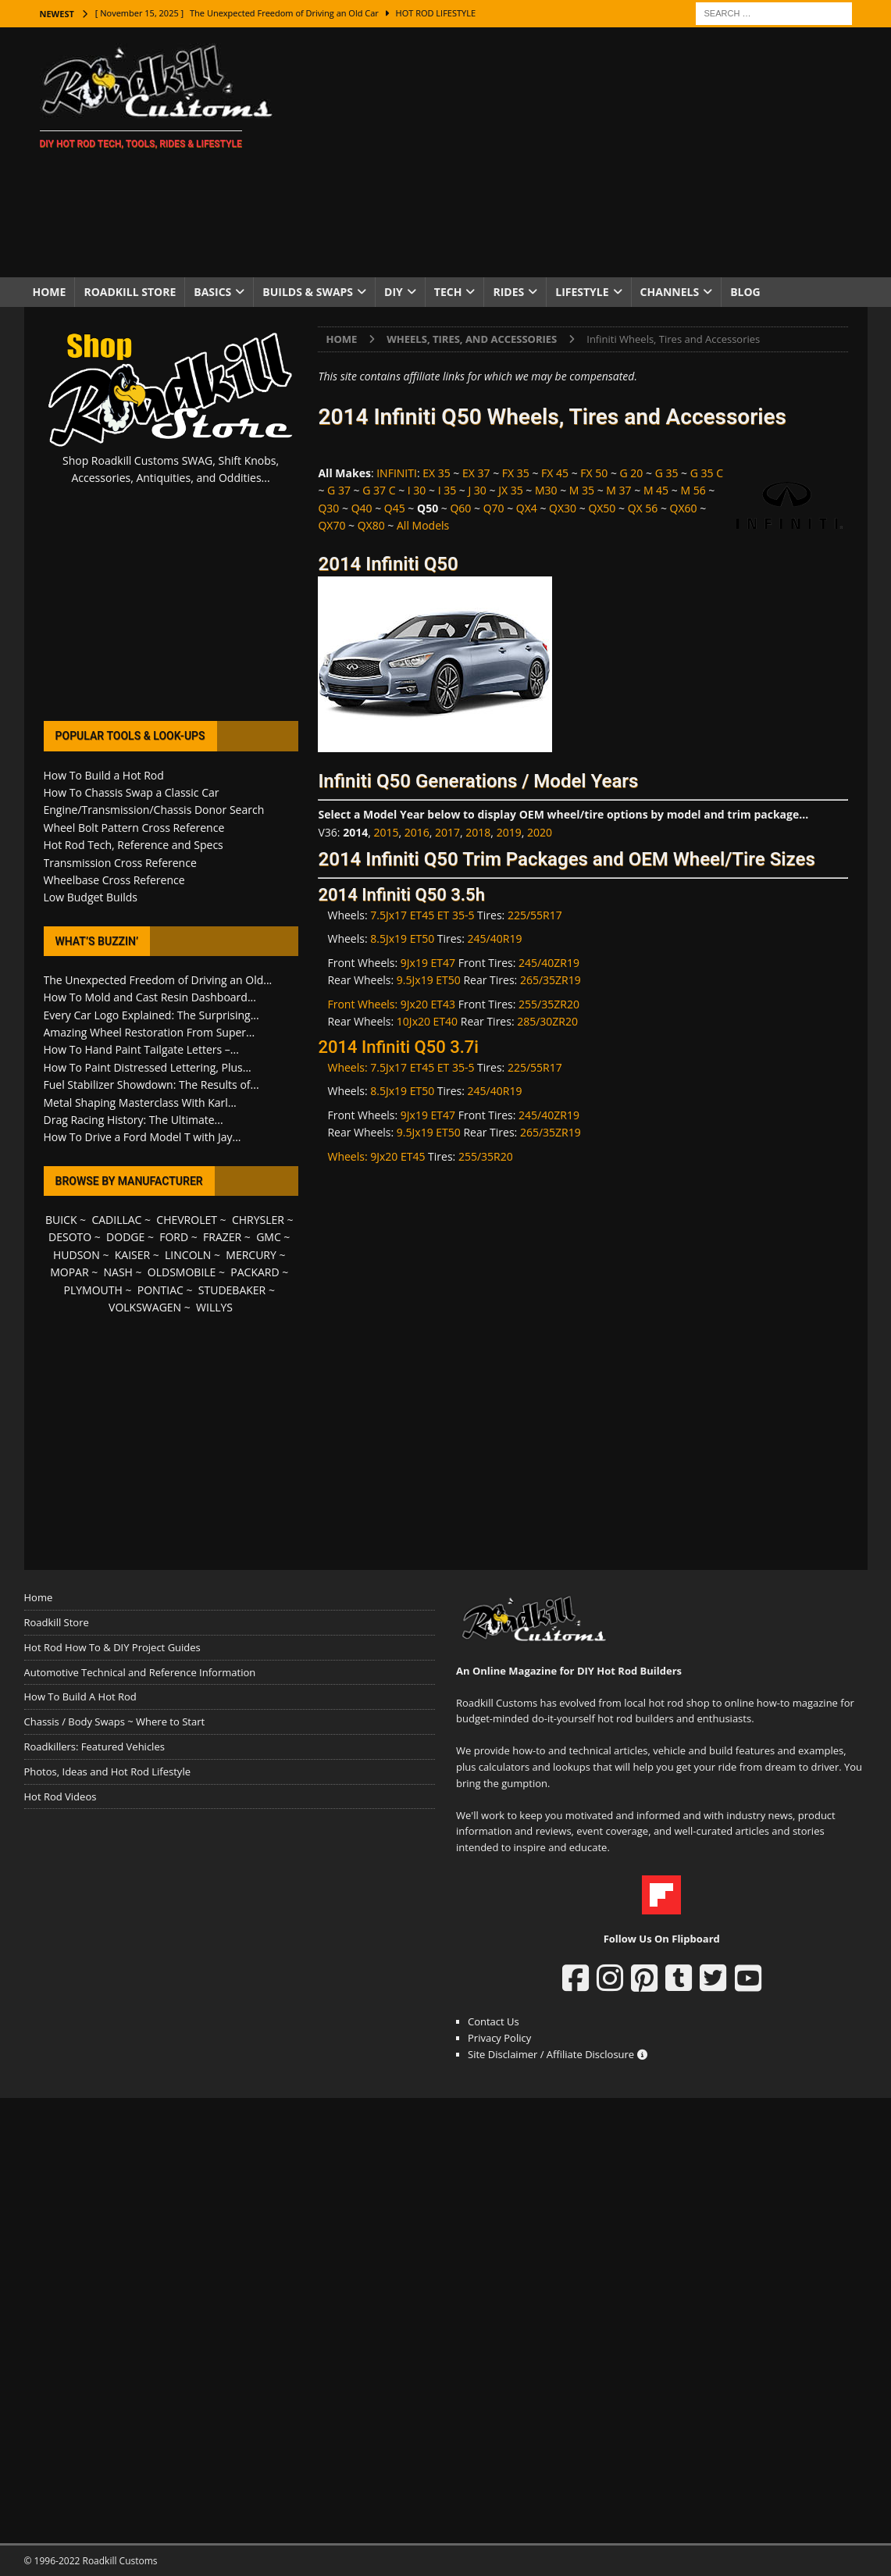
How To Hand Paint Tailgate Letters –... (141, 1049)
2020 (539, 832)
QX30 (562, 508)
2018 (477, 832)
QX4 (526, 508)
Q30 (328, 508)
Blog (745, 291)
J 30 (477, 490)
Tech (448, 291)
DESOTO (69, 1236)
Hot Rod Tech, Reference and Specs (133, 844)
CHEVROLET (186, 1219)
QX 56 (643, 508)
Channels (670, 291)
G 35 (667, 473)
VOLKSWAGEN (145, 1307)
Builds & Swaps (307, 291)
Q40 (361, 508)
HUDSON (76, 1254)
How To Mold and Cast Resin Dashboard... (150, 997)
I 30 (417, 490)
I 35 (447, 490)
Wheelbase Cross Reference (114, 879)
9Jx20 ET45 (397, 1156)
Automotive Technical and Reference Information (140, 1672)
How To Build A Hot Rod (80, 1696)
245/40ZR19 (549, 962)
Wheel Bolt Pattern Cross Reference (134, 827)
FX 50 (594, 473)
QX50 (601, 508)
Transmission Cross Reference (120, 862)
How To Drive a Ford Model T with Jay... (142, 1136)
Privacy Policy (499, 2038)
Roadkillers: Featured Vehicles (94, 1746)
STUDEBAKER (232, 1290)
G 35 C (706, 473)
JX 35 (510, 490)
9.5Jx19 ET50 (429, 979)
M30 (546, 490)
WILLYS (214, 1307)
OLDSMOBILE (182, 1272)
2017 (447, 832)
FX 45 (554, 473)
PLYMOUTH (93, 1290)
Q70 (493, 508)
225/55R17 (535, 915)
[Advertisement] (581, 152)
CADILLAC (116, 1219)
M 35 (581, 490)
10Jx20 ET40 (427, 1021)
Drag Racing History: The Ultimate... (133, 1119)
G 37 (339, 490)
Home (49, 291)
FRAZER (222, 1236)
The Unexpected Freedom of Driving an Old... (158, 979)
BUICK (61, 1219)
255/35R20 (485, 1156)
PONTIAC (160, 1290)
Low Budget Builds (90, 897)
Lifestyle (581, 291)
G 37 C (378, 490)
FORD (173, 1236)
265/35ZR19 (550, 979)
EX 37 (476, 473)
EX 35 (436, 473)
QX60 (683, 508)
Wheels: (348, 1067)
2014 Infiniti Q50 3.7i (398, 1047)
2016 (417, 832)
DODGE (125, 1236)
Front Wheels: (363, 1004)
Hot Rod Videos (60, 1796)
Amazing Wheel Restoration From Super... (149, 1032)
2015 (385, 832)
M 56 (692, 490)
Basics (212, 291)
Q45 (394, 508)
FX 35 (515, 473)
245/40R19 (495, 938)
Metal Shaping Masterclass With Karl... (140, 1102)
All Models (423, 525)
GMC (268, 1236)
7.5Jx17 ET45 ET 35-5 (422, 915)
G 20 (631, 473)
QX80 (371, 525)
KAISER (132, 1254)
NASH (118, 1272)
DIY (393, 291)
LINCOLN (188, 1254)
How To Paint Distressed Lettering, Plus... (147, 1067)
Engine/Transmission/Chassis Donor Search (154, 809)
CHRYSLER (258, 1219)
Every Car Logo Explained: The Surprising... (151, 1015)
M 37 (618, 490)
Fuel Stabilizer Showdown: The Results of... (151, 1084)
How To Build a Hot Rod (104, 775)
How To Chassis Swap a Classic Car (131, 792)
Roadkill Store (130, 291)
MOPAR (69, 1272)
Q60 (460, 508)
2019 (509, 832)
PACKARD (254, 1272)
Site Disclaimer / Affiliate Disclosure (557, 2054)
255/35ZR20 (549, 1004)
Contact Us (493, 2021)
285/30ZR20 (547, 1021)
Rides (508, 291)
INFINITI (396, 473)
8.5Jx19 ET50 (402, 938)
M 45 (655, 490)
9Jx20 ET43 (428, 1004)
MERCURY (251, 1254)
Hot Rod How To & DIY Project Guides (112, 1647)
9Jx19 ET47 (428, 962)
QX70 (331, 525)
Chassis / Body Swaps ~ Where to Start (114, 1721)
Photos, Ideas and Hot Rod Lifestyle (107, 1771)
